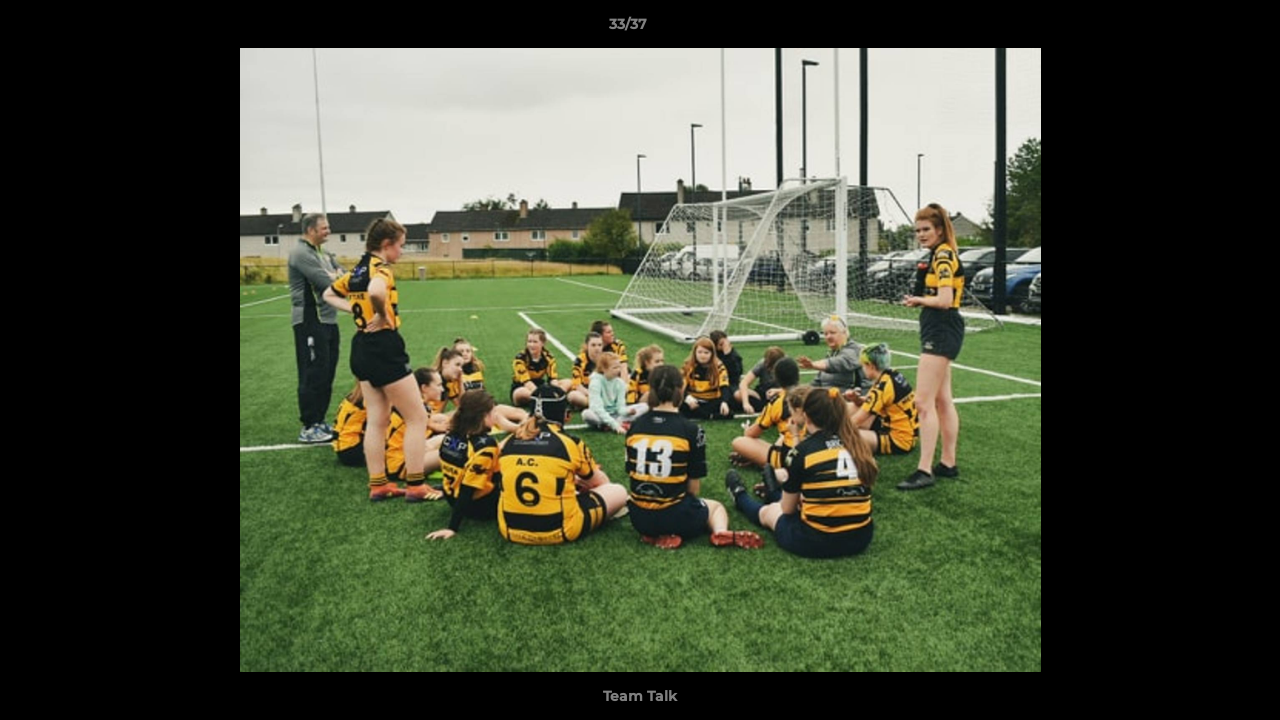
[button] (1196, 29)
